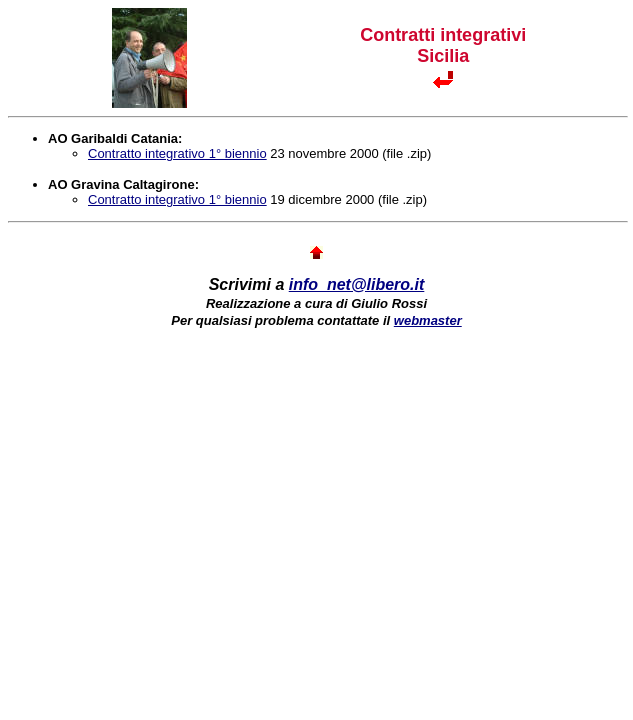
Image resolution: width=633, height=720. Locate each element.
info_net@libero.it (357, 284)
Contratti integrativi (443, 35)
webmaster (428, 320)
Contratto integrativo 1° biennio (177, 153)
